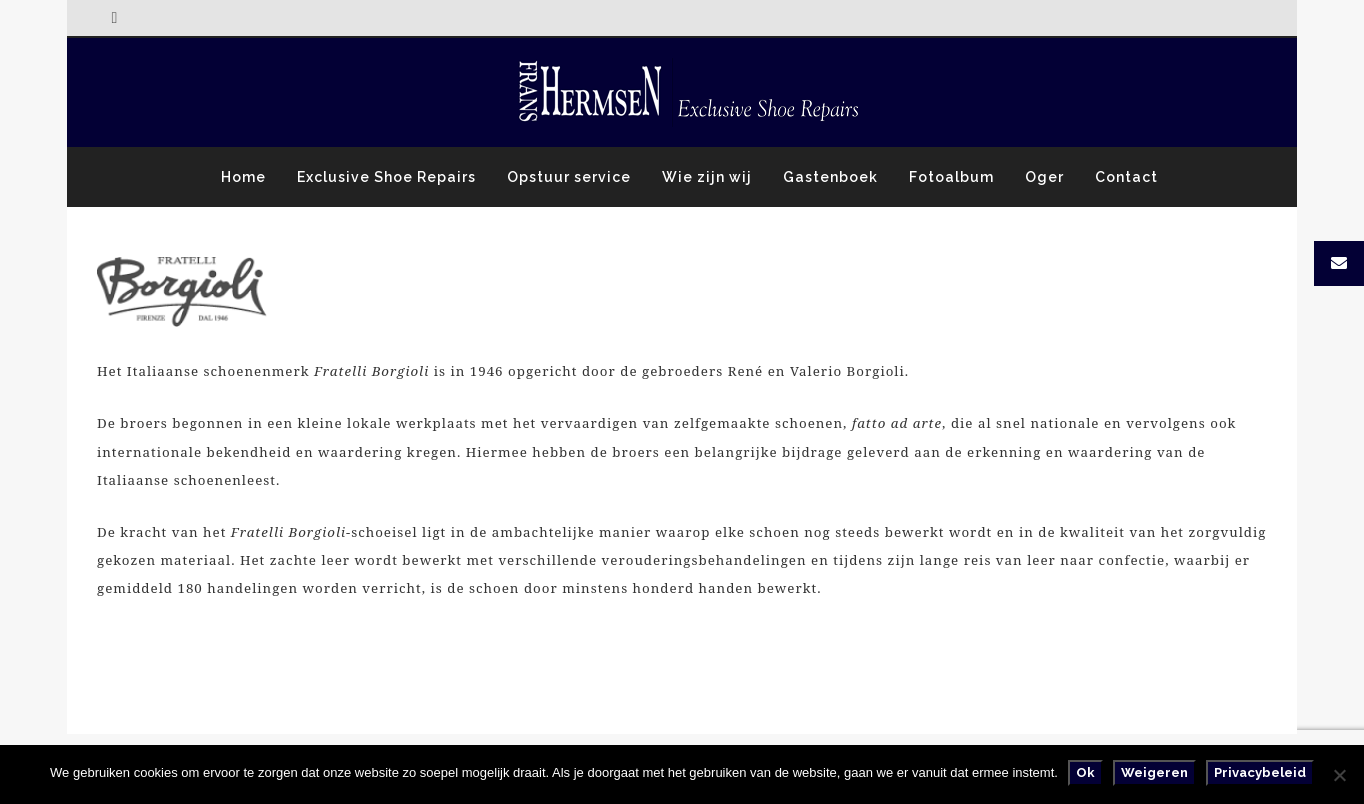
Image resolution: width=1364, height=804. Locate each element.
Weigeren (1154, 772)
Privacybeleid (1260, 772)
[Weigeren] (1339, 775)
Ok (1085, 772)
